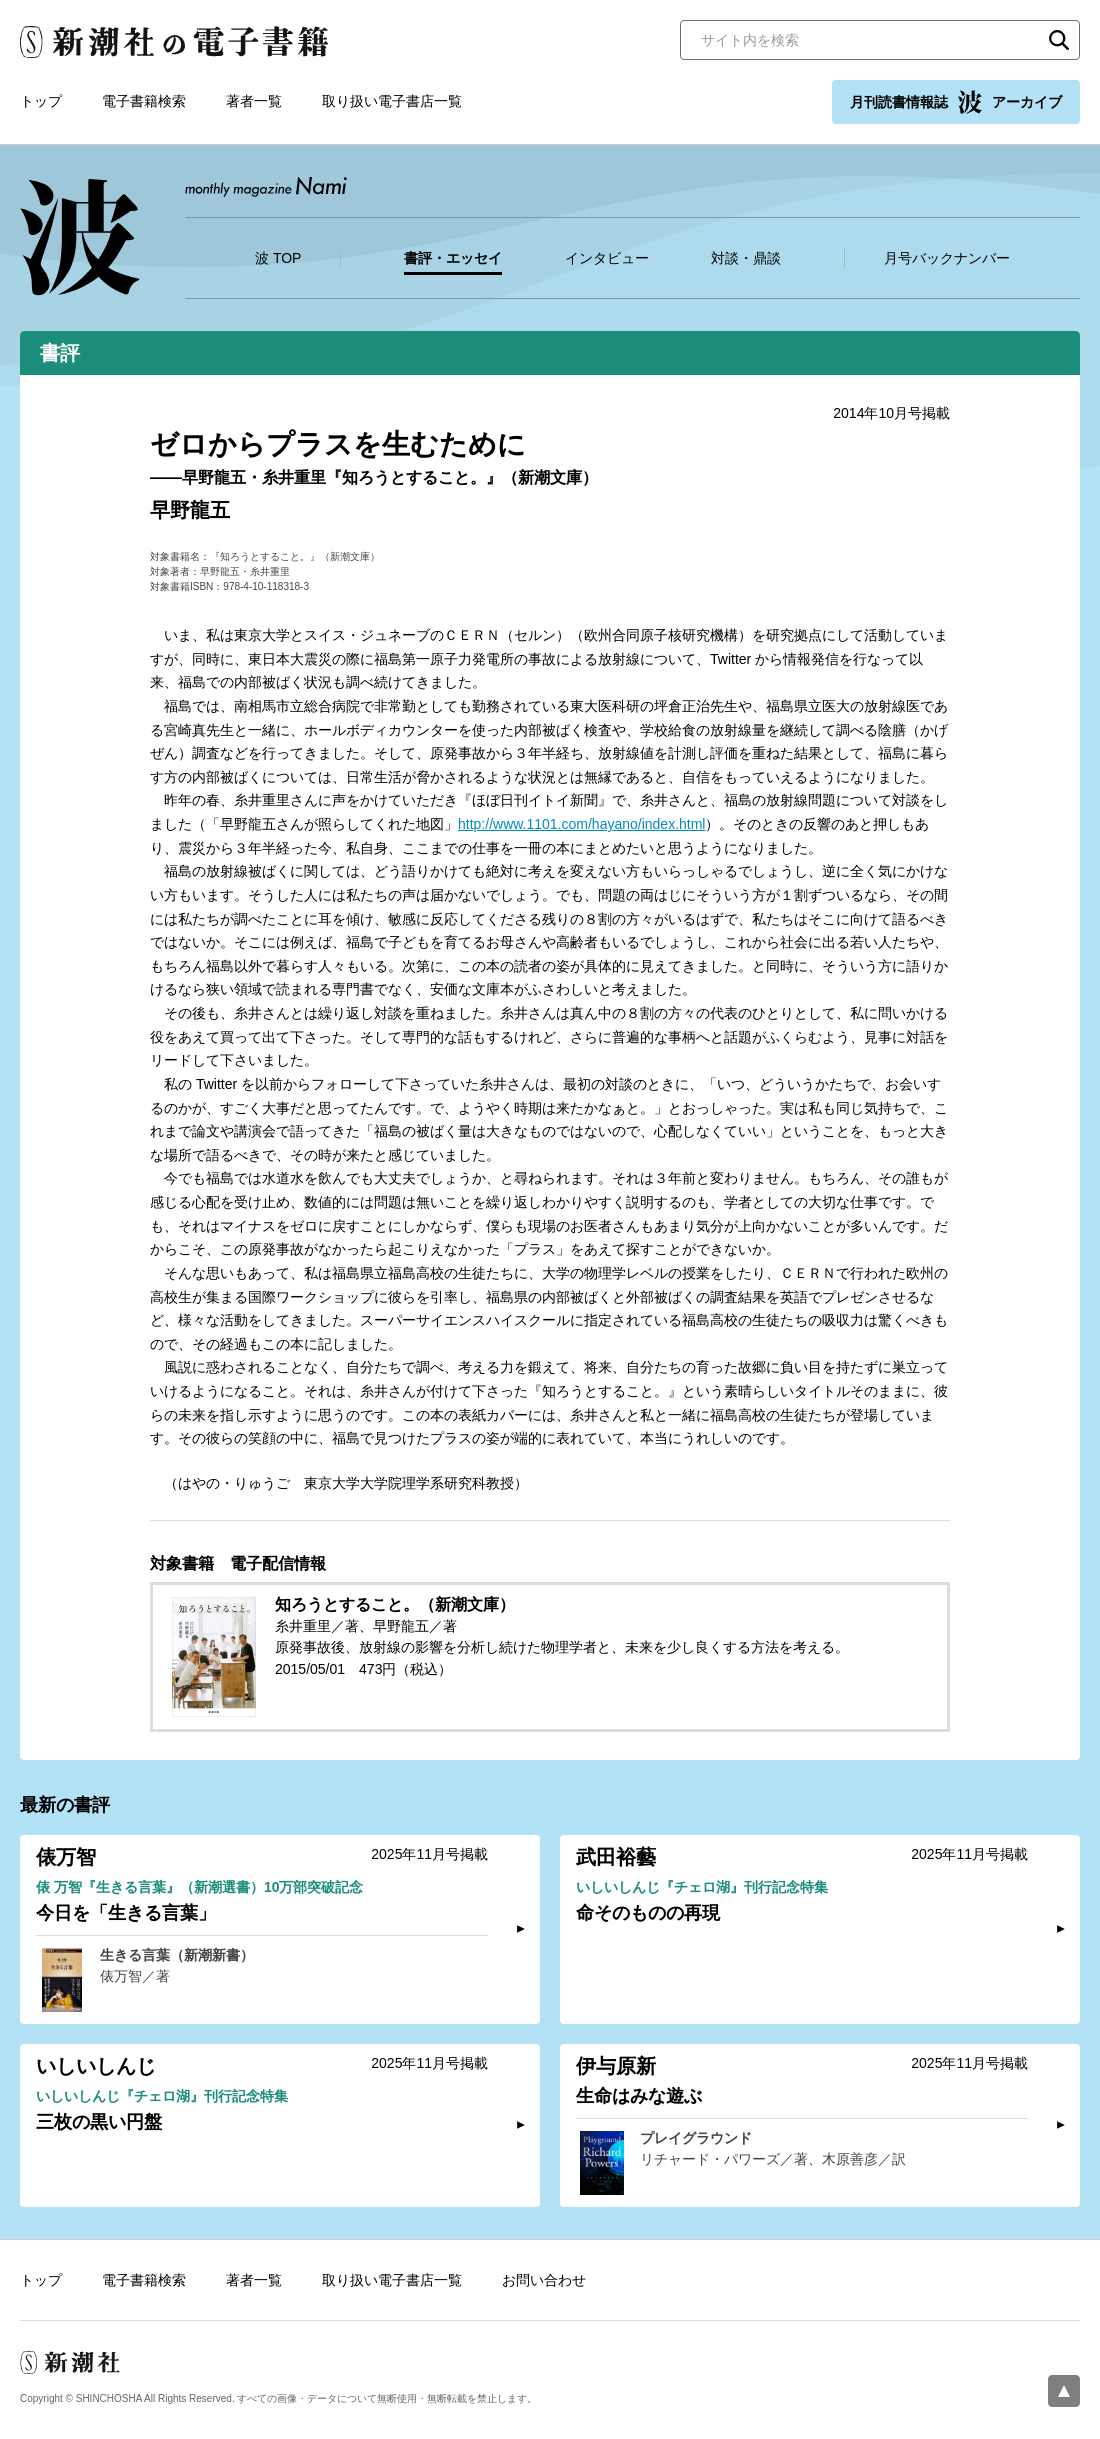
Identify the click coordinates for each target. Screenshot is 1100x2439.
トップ (41, 101)
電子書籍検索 (144, 101)
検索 (1059, 40)
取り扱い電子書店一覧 (392, 101)
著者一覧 (254, 101)
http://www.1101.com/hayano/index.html (581, 824)
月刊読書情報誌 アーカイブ (956, 102)
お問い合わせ (544, 2280)
